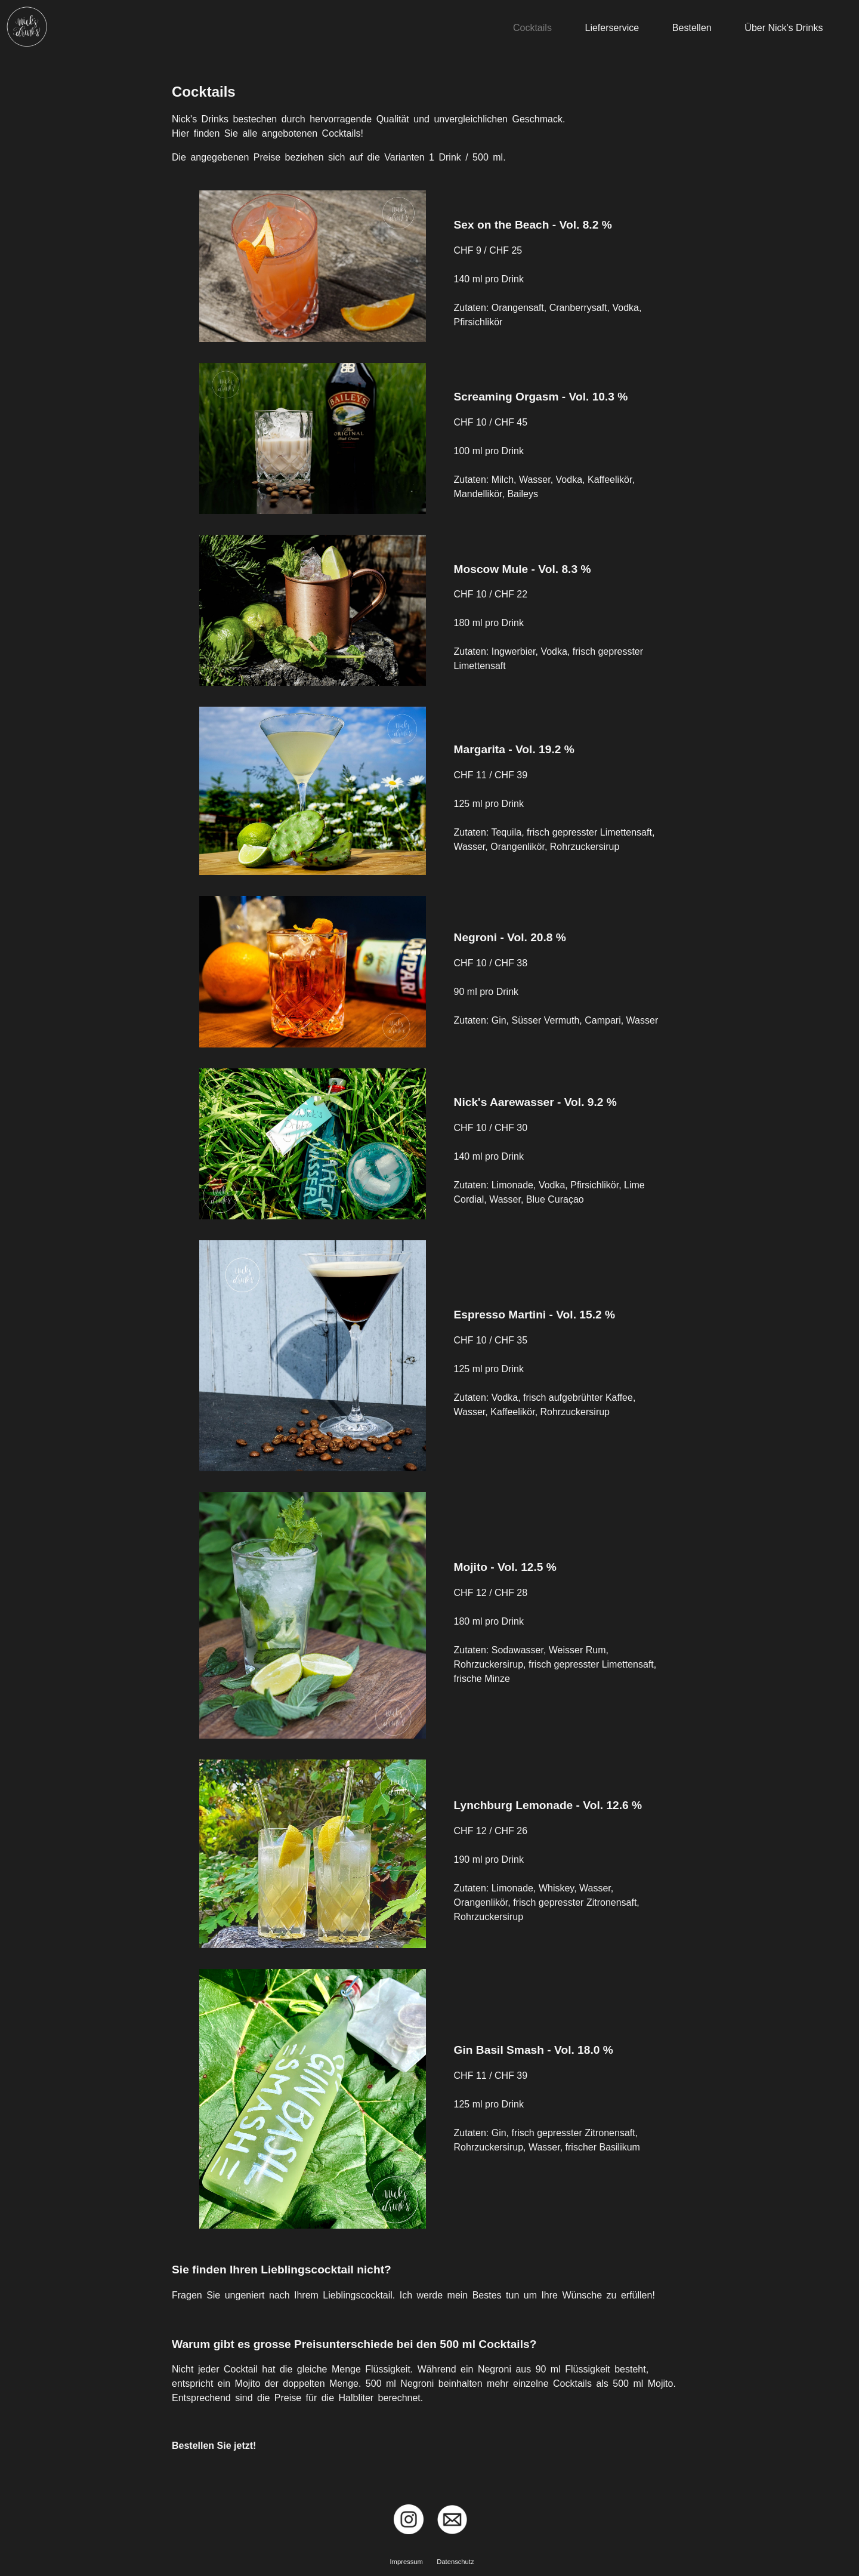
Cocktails (532, 28)
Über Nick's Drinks (783, 28)
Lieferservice (612, 28)
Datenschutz (455, 2561)
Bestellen (692, 28)
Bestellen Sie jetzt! (214, 2446)
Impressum (406, 2561)
